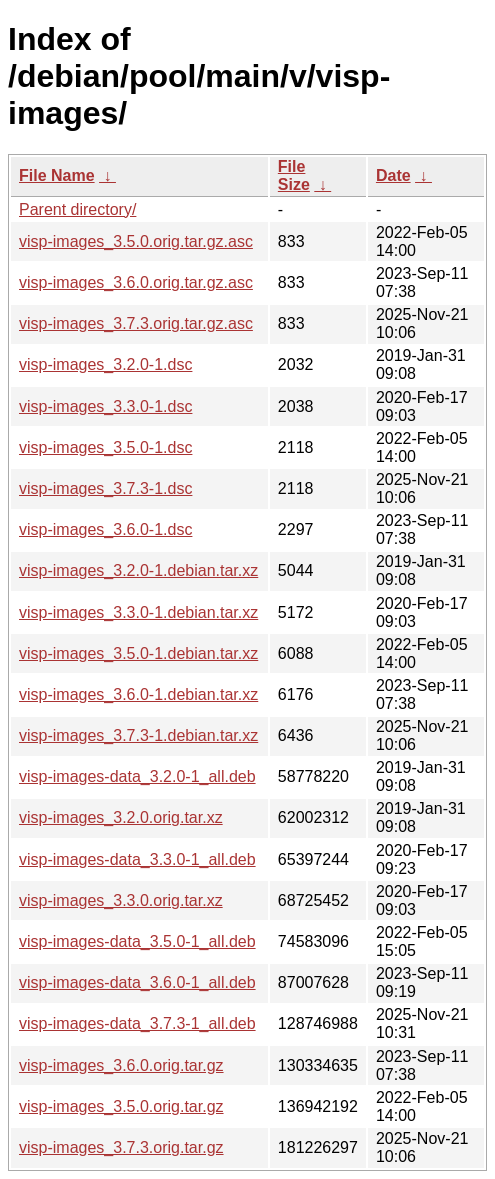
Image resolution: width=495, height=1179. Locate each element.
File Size (294, 175)
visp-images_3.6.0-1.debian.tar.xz (138, 694)
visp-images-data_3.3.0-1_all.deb (137, 859)
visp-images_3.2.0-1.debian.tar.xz (138, 570)
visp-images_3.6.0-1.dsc (105, 529)
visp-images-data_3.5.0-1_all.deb (137, 941)
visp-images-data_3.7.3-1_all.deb (137, 1023)
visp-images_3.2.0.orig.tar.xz (121, 817)
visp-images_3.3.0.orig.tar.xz (121, 900)
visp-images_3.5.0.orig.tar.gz (121, 1106)
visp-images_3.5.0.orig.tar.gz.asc (136, 241)
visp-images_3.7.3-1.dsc (105, 488)
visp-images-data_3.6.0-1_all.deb (137, 982)
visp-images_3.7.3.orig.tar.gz (121, 1147)
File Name (57, 175)
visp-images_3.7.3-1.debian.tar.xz (138, 735)
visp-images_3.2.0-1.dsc (105, 364)
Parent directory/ (77, 209)
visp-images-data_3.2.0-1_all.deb (137, 776)
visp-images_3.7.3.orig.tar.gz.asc (136, 323)
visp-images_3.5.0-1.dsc (105, 447)
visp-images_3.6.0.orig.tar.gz (121, 1065)
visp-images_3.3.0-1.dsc (105, 406)
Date (393, 175)
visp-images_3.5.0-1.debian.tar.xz (138, 653)
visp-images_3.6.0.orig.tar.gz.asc (136, 282)
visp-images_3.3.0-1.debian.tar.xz (138, 612)
